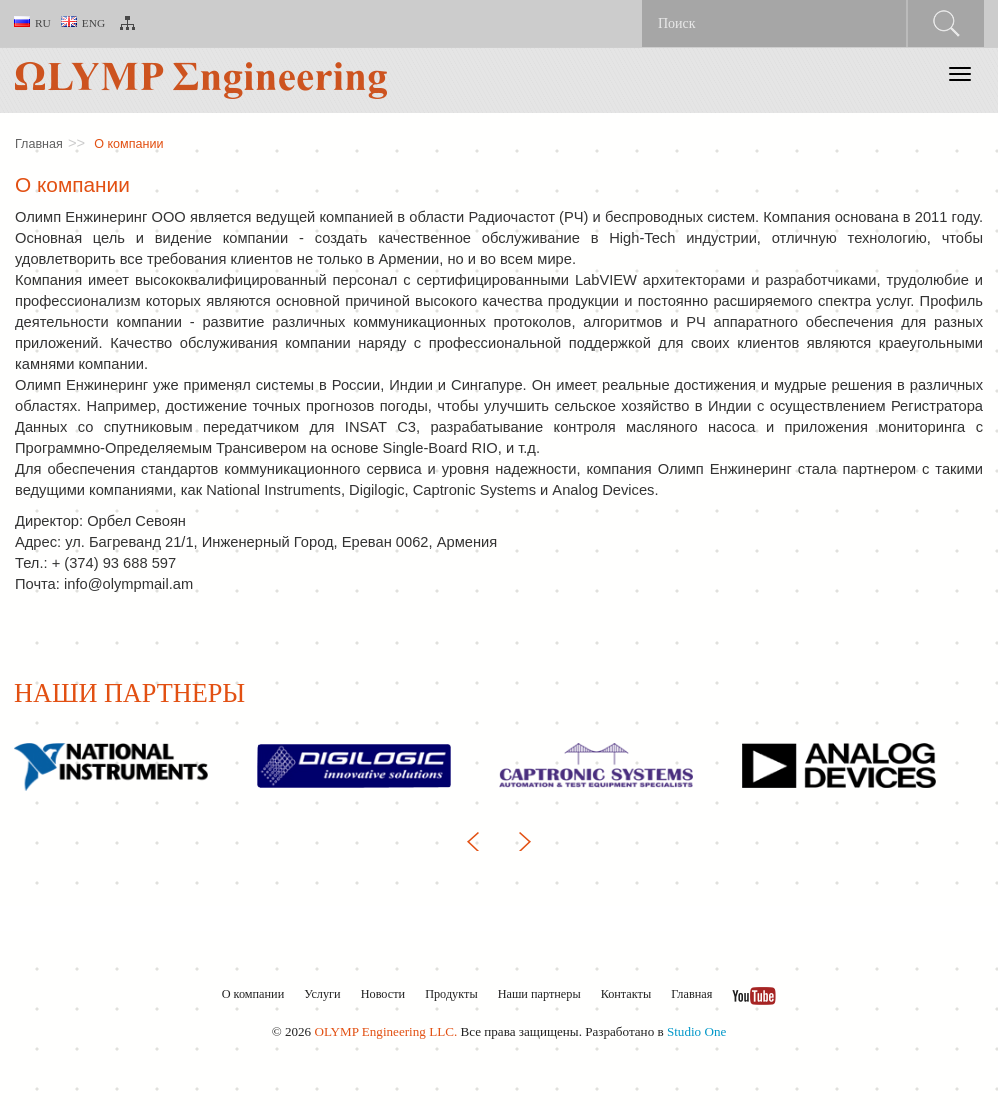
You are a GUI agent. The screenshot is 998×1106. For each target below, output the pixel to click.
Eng (83, 23)
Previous (479, 841)
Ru (32, 23)
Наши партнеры (539, 994)
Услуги (322, 994)
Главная (39, 144)
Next (519, 841)
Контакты (626, 994)
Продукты (451, 994)
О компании (128, 144)
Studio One (696, 1031)
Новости (383, 994)
